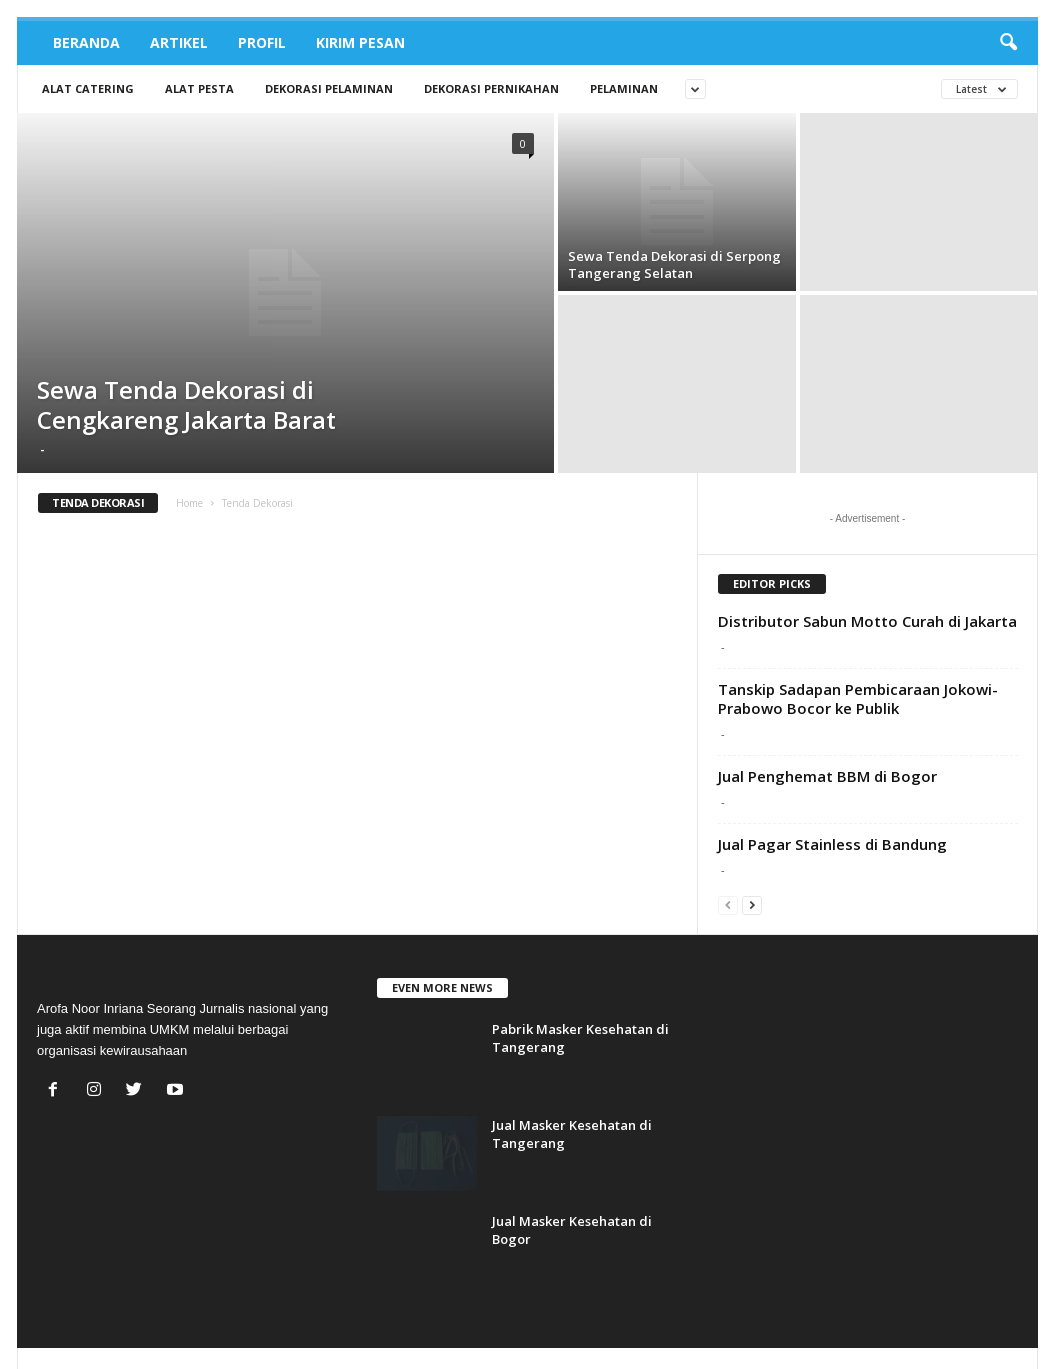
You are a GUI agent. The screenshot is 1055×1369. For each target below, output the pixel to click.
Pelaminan (624, 88)
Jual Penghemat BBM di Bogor (827, 776)
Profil (262, 42)
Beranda (86, 42)
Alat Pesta (199, 88)
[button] (1008, 43)
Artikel (179, 42)
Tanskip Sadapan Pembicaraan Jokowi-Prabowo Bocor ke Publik (858, 698)
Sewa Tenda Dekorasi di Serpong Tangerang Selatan (674, 264)
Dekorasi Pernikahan (491, 88)
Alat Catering (88, 88)
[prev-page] (728, 904)
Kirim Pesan (360, 42)
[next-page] (752, 904)
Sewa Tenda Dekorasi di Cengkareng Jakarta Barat (186, 404)
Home (189, 503)
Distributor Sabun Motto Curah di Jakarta (867, 621)
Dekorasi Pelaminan (329, 88)
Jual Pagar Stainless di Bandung (832, 844)
